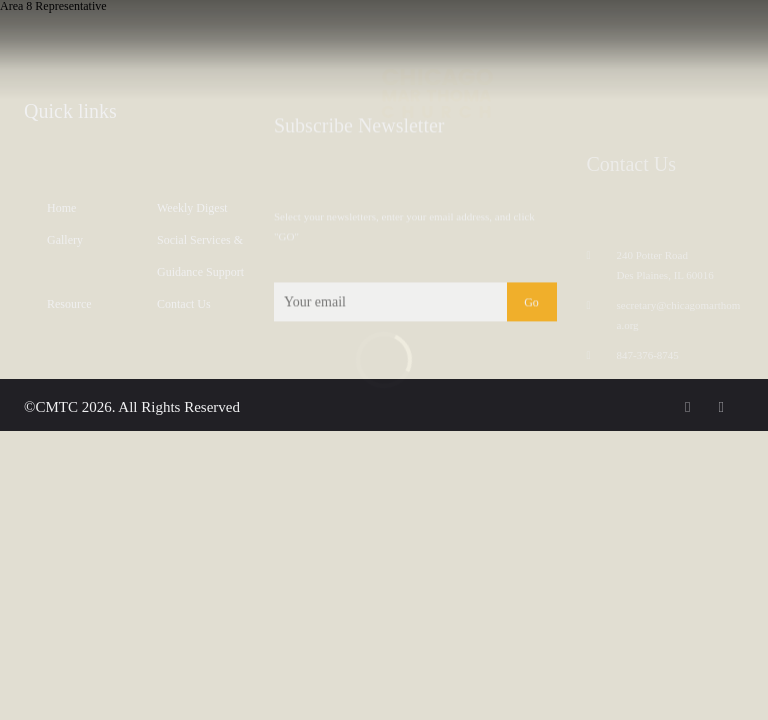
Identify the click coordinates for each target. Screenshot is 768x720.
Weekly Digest (192, 214)
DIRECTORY (579, 40)
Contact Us (184, 310)
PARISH (69, 40)
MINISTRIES (201, 40)
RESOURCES (649, 40)
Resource (69, 310)
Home (61, 214)
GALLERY (266, 40)
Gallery (65, 246)
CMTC (56, 407)
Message (130, 40)
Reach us (723, 40)
